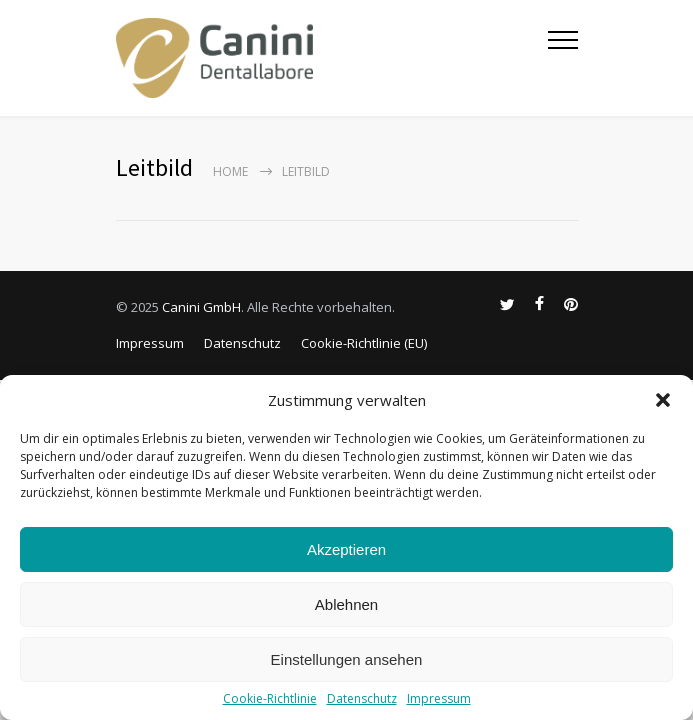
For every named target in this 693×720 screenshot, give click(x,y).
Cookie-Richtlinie (270, 698)
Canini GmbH (201, 307)
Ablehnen (346, 604)
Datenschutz (362, 698)
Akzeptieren (346, 549)
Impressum (439, 698)
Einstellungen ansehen (347, 659)
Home (230, 171)
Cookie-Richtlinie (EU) (364, 343)
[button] (663, 400)
